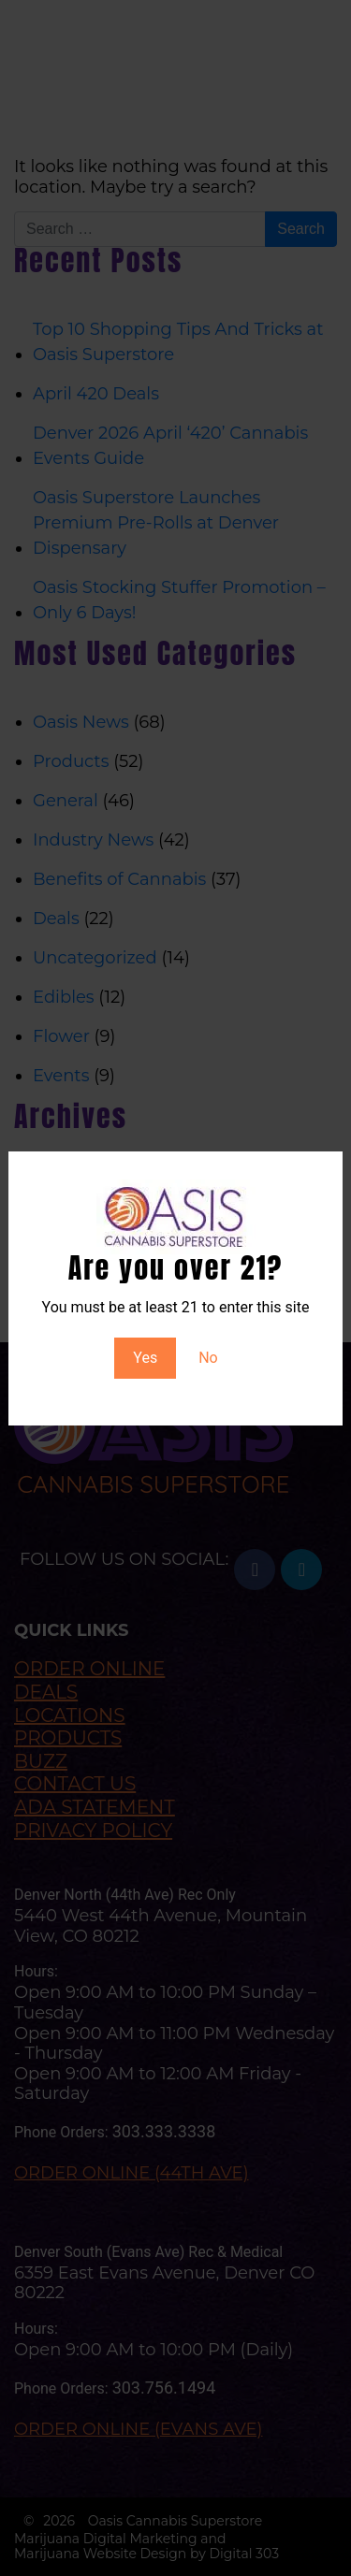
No (208, 1358)
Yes (145, 1358)
